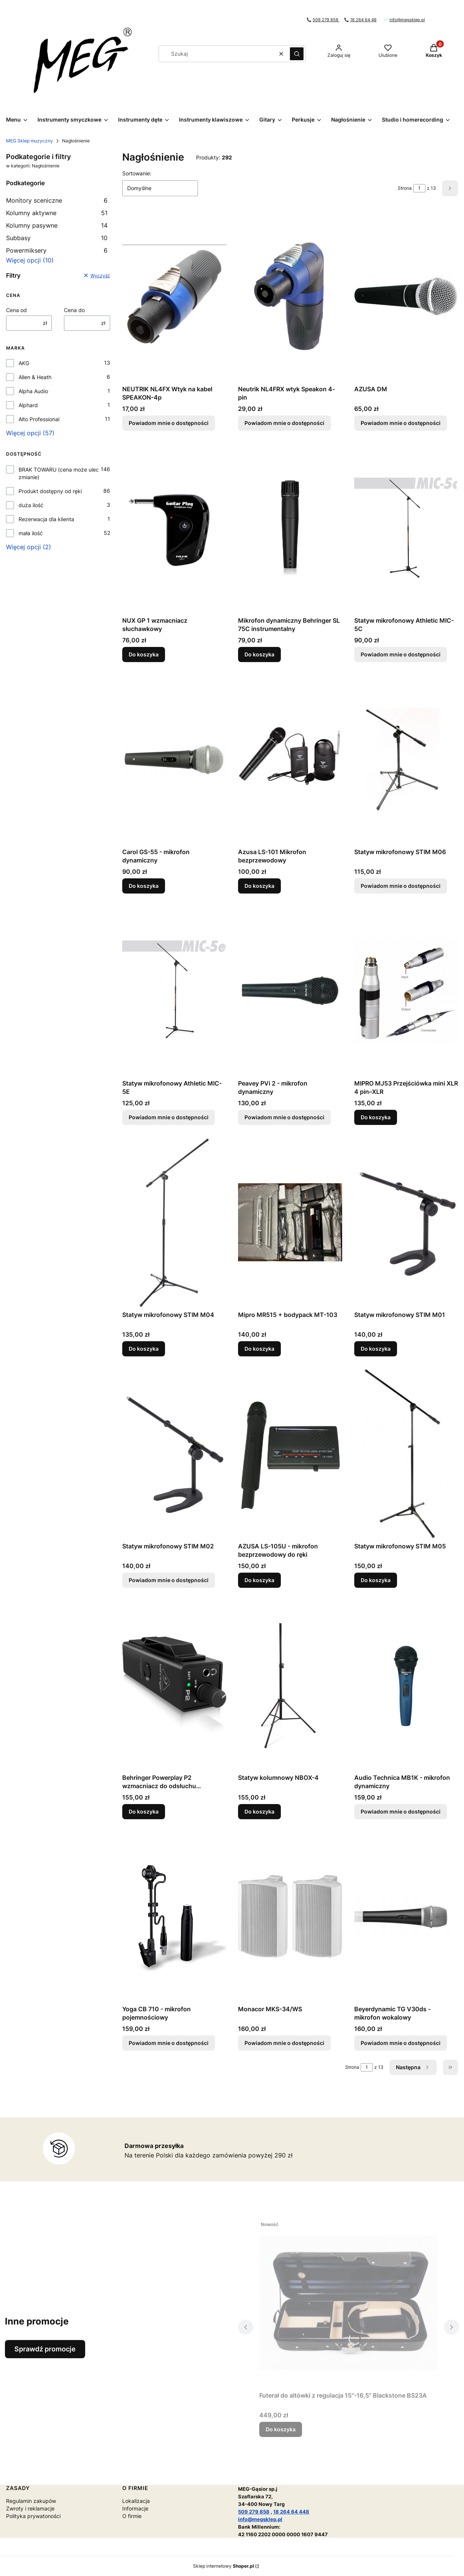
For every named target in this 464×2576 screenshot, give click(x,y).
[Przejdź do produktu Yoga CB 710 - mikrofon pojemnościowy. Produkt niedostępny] (174, 1916)
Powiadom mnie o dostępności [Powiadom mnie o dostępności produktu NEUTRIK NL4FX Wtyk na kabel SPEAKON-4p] (169, 423)
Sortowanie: (136, 173)
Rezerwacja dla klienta (46, 519)
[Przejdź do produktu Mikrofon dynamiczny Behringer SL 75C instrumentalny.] (290, 528)
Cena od (16, 310)
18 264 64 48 (363, 19)
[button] (297, 53)
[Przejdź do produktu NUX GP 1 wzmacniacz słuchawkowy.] (174, 528)
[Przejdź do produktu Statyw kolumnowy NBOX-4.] (290, 1685)
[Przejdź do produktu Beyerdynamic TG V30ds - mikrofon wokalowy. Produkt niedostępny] (406, 1916)
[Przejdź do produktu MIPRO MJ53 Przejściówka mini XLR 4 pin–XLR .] (406, 991)
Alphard (28, 405)
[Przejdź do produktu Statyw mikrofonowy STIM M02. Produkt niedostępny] (174, 1453)
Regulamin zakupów (31, 2501)
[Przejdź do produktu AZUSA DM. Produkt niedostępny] (406, 296)
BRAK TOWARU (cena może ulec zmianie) (59, 473)
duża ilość (31, 505)
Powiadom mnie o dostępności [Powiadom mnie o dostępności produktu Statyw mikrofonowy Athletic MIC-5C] (401, 654)
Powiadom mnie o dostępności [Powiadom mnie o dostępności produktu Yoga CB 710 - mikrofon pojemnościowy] (169, 2043)
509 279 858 (326, 19)
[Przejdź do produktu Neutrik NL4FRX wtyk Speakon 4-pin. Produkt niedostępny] (290, 296)
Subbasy (56, 238)
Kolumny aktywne (56, 213)
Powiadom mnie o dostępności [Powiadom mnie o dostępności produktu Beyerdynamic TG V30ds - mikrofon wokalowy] (401, 2043)
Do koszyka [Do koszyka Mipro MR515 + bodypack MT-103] (259, 1348)
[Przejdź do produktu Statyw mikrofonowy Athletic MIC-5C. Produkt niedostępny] (406, 528)
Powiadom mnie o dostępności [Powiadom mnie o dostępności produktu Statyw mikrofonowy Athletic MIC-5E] (169, 1117)
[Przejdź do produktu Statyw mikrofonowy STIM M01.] (406, 1222)
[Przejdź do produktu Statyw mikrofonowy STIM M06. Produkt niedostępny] (406, 759)
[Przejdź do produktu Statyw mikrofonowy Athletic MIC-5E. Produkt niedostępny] (174, 991)
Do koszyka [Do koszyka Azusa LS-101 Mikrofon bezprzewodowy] (259, 886)
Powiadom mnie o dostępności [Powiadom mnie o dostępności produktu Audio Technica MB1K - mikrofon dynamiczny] (401, 1811)
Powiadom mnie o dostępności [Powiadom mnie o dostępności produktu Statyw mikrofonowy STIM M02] (169, 1580)
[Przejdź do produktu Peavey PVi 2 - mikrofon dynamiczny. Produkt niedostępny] (290, 991)
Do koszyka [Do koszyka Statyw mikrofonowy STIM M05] (376, 1580)
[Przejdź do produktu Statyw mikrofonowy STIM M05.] (406, 1453)
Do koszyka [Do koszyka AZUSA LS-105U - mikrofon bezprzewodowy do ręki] (259, 1580)
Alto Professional (39, 419)
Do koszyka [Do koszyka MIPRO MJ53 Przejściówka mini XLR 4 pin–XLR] (376, 1117)
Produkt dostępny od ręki (50, 491)
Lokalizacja (136, 2501)
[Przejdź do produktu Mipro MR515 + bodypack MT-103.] (290, 1222)
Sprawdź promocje (45, 2349)
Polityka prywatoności (33, 2516)
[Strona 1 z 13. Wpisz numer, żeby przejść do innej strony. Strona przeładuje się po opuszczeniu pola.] (419, 188)
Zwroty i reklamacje (30, 2508)
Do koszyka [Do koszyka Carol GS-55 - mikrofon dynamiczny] (144, 886)
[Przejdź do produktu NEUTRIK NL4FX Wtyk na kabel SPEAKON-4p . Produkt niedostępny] (174, 296)
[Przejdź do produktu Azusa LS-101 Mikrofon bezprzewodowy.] (290, 759)
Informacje (135, 2508)
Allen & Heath (35, 377)
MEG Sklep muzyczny (29, 141)
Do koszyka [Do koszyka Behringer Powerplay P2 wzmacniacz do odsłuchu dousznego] (144, 1811)
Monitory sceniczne (56, 200)
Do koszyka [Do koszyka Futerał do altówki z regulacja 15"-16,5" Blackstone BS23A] (281, 2429)
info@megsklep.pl (407, 19)
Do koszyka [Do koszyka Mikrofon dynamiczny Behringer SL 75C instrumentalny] (259, 654)
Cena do (74, 310)
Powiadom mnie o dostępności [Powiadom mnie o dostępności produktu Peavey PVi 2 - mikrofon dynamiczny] (284, 1117)
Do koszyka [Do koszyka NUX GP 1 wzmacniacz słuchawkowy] (144, 654)
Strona (405, 188)
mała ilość (31, 533)
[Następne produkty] (413, 2067)
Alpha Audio (33, 391)
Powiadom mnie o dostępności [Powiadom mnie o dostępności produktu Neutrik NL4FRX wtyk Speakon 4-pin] (284, 423)
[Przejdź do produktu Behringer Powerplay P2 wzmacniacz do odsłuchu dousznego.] (174, 1685)
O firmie (132, 2516)
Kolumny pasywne (56, 225)
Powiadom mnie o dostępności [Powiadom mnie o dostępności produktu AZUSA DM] (401, 423)
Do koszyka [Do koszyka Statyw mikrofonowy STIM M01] (376, 1348)
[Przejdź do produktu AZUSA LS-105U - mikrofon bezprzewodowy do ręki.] (290, 1453)
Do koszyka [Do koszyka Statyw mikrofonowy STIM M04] (144, 1348)
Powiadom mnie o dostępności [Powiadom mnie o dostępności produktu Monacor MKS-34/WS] (284, 2043)
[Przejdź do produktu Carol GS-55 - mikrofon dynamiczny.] (174, 759)
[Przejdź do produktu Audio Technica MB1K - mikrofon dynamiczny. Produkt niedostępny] (406, 1685)
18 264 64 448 (291, 2512)
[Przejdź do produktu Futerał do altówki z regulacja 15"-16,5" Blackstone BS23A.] (348, 2303)
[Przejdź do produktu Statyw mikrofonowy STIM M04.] (174, 1222)
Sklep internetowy (223, 2566)
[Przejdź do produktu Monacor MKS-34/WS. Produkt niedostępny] (290, 1916)
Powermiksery (56, 250)
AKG (24, 363)
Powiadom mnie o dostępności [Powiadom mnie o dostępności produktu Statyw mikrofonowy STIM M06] (401, 886)
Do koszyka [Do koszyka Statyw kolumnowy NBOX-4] (259, 1811)
